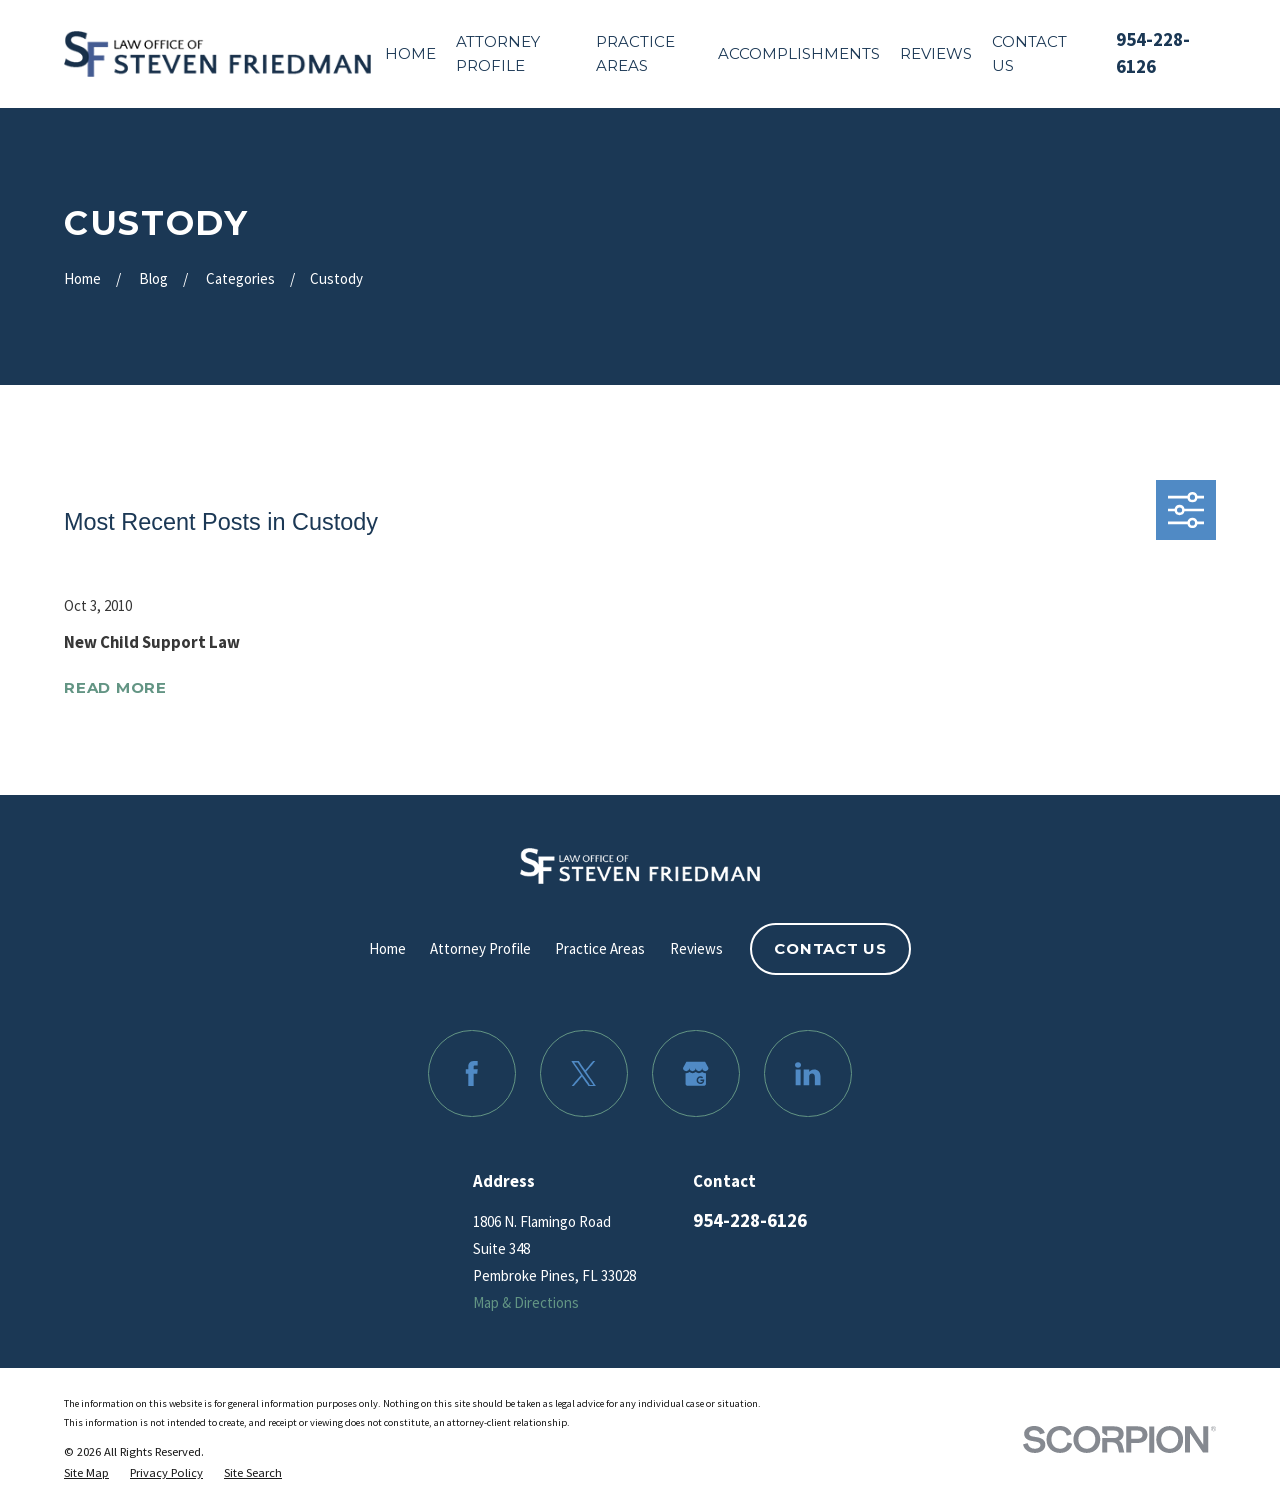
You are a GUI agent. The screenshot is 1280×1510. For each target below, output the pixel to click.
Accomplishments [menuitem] (799, 53)
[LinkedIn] (808, 1074)
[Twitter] (584, 1074)
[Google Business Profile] (696, 1074)
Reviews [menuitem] (936, 53)
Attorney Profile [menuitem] (498, 53)
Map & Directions (526, 1302)
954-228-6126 (750, 1220)
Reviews (696, 948)
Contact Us (830, 948)
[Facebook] (472, 1074)
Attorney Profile (480, 948)
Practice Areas (600, 948)
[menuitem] (86, 1473)
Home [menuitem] (410, 53)
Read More (115, 688)
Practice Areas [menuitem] (635, 53)
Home (387, 948)
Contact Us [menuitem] (1029, 53)
